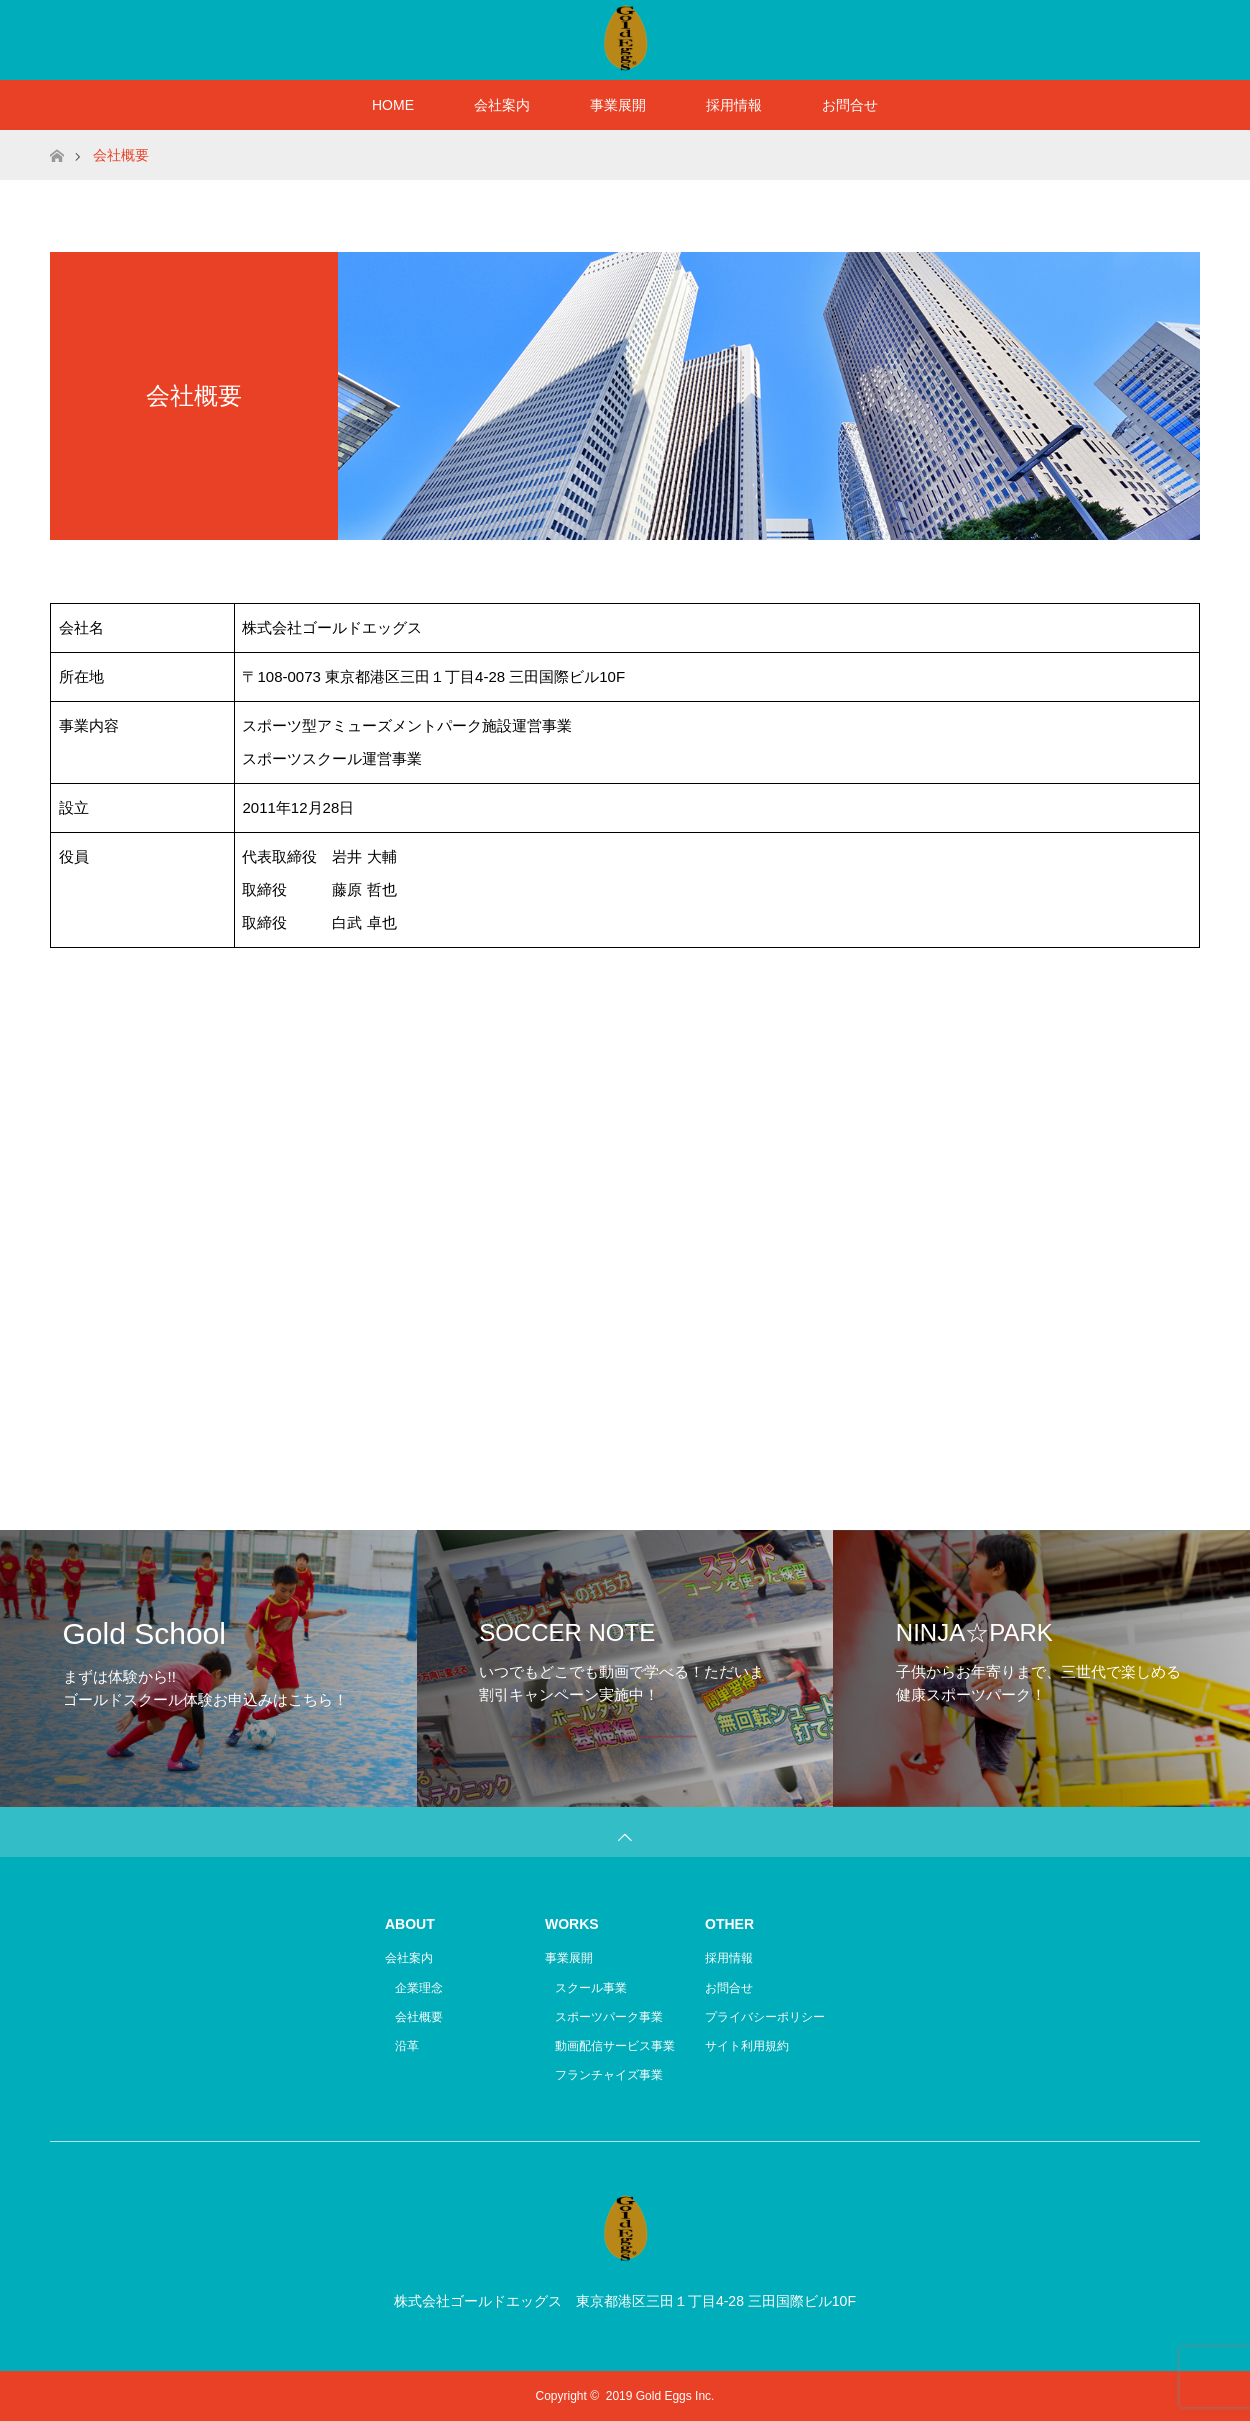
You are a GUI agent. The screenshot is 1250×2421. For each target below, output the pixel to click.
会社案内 (502, 105)
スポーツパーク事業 (609, 2017)
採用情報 (734, 105)
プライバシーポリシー (765, 2017)
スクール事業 (591, 1988)
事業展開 (618, 105)
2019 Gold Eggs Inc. (660, 2396)
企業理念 (419, 1988)
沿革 (407, 2046)
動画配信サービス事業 (615, 2046)
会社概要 (419, 2017)
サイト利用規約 (747, 2046)
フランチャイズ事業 (609, 2075)
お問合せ (850, 105)
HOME (393, 105)
